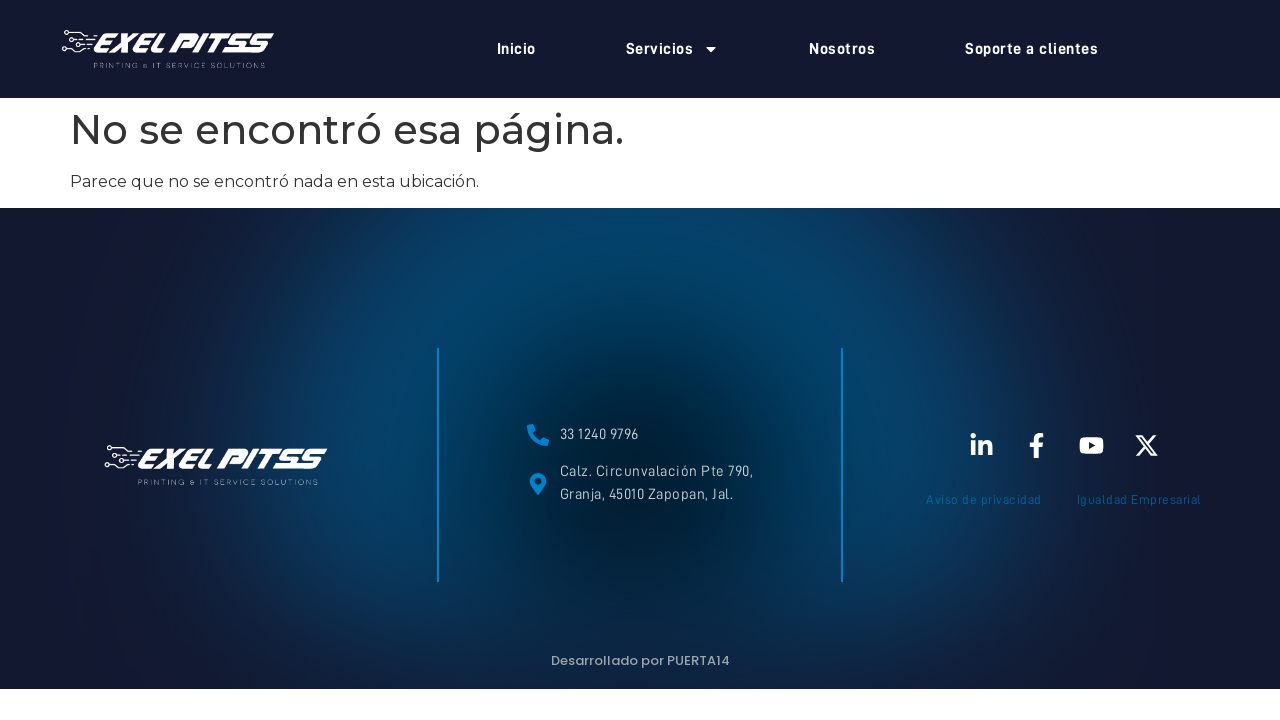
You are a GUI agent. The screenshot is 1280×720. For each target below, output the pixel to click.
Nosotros (842, 49)
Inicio (516, 49)
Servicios (673, 49)
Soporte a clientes (1031, 49)
